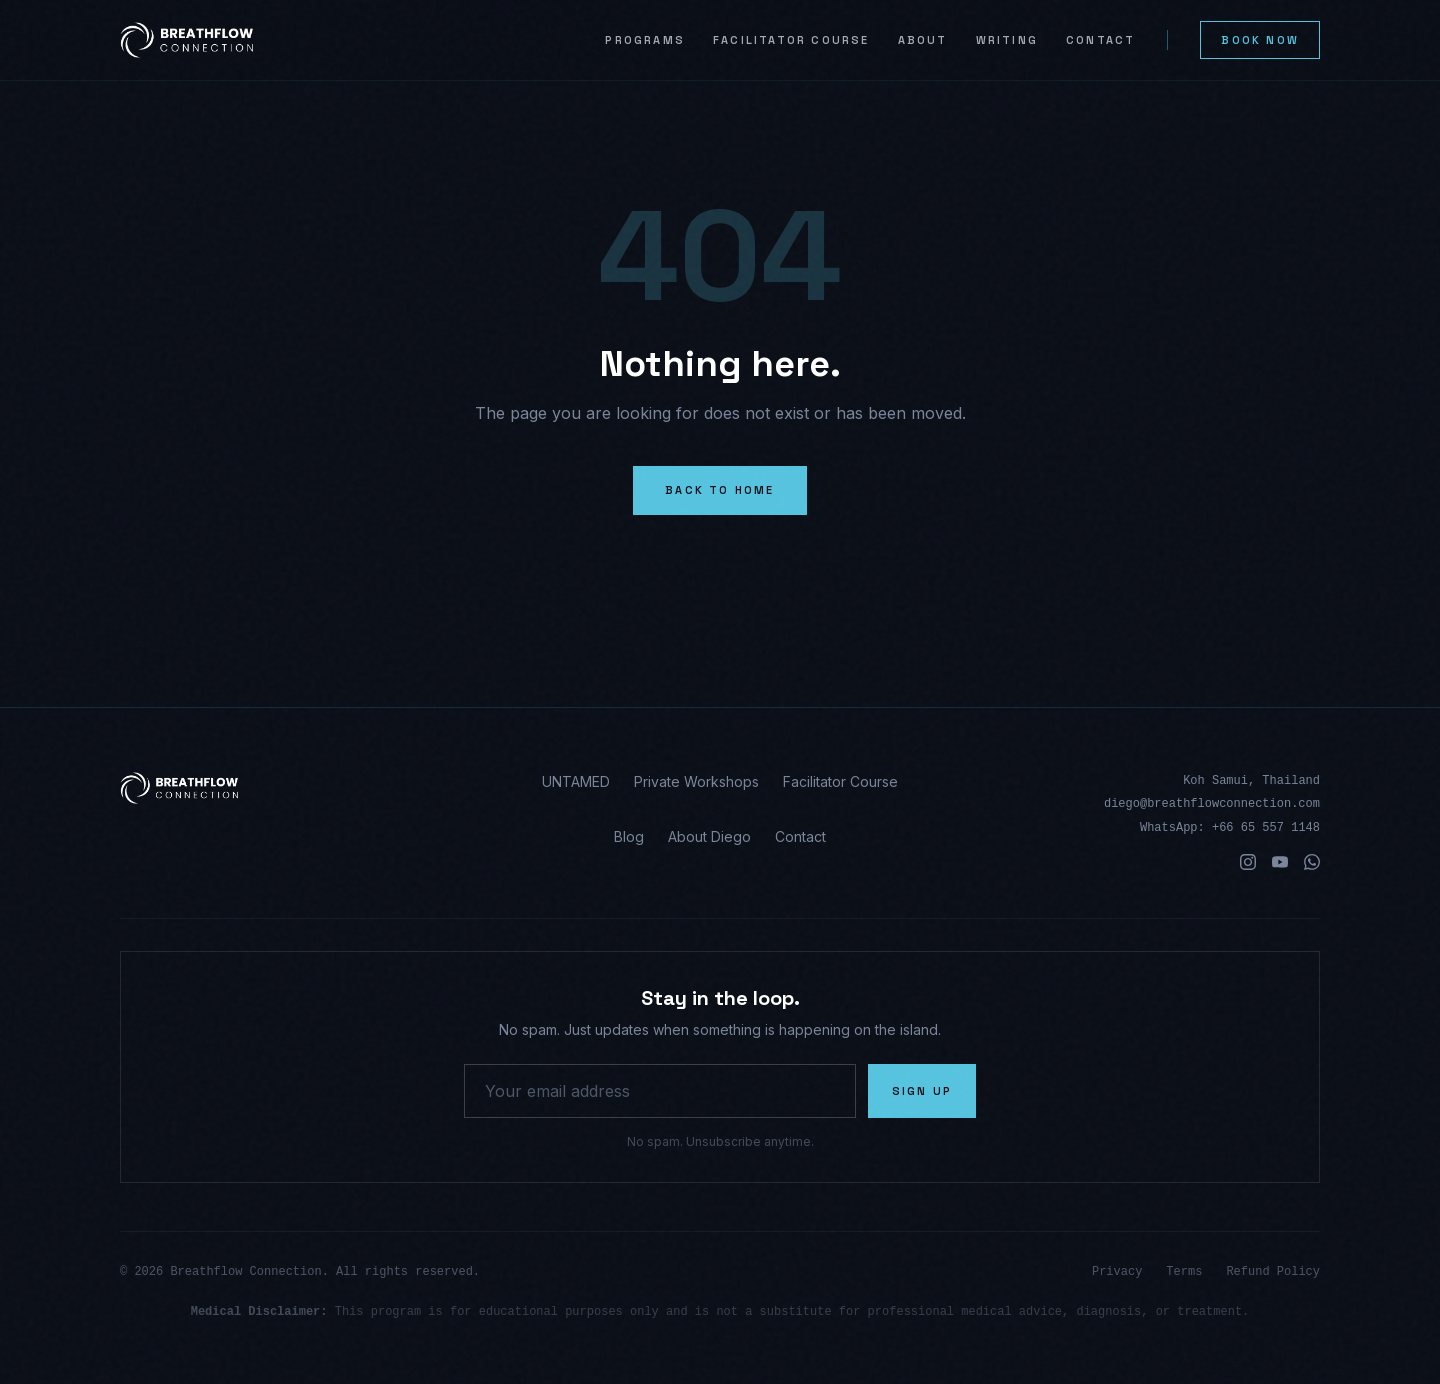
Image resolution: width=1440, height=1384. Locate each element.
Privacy (1117, 1272)
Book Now (1260, 40)
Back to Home (719, 490)
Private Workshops (696, 781)
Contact (1100, 40)
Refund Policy (1273, 1272)
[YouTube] (1280, 862)
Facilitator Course (791, 40)
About (923, 40)
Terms (1184, 1272)
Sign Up (922, 1091)
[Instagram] (1248, 862)
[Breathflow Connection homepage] (309, 788)
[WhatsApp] (1312, 862)
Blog (629, 836)
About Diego (709, 836)
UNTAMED (576, 781)
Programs (645, 40)
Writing (1007, 40)
